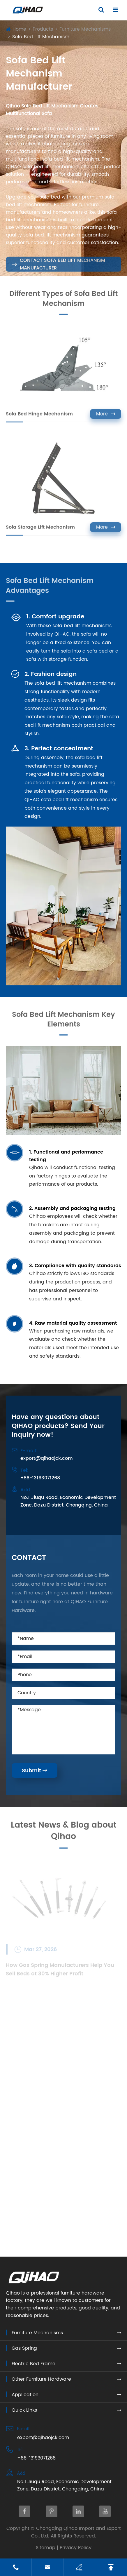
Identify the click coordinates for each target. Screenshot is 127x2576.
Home (19, 29)
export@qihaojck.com (46, 1458)
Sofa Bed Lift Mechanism (40, 37)
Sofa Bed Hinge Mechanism (39, 416)
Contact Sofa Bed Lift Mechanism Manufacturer (58, 266)
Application (25, 2394)
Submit (34, 1770)
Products (43, 29)
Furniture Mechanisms (85, 29)
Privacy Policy (75, 2547)
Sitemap (45, 2547)
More (105, 416)
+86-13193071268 (40, 1478)
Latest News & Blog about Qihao (64, 1833)
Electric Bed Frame (33, 2364)
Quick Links (24, 2410)
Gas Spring (24, 2348)
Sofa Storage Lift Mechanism (40, 529)
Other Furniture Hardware (41, 2379)
